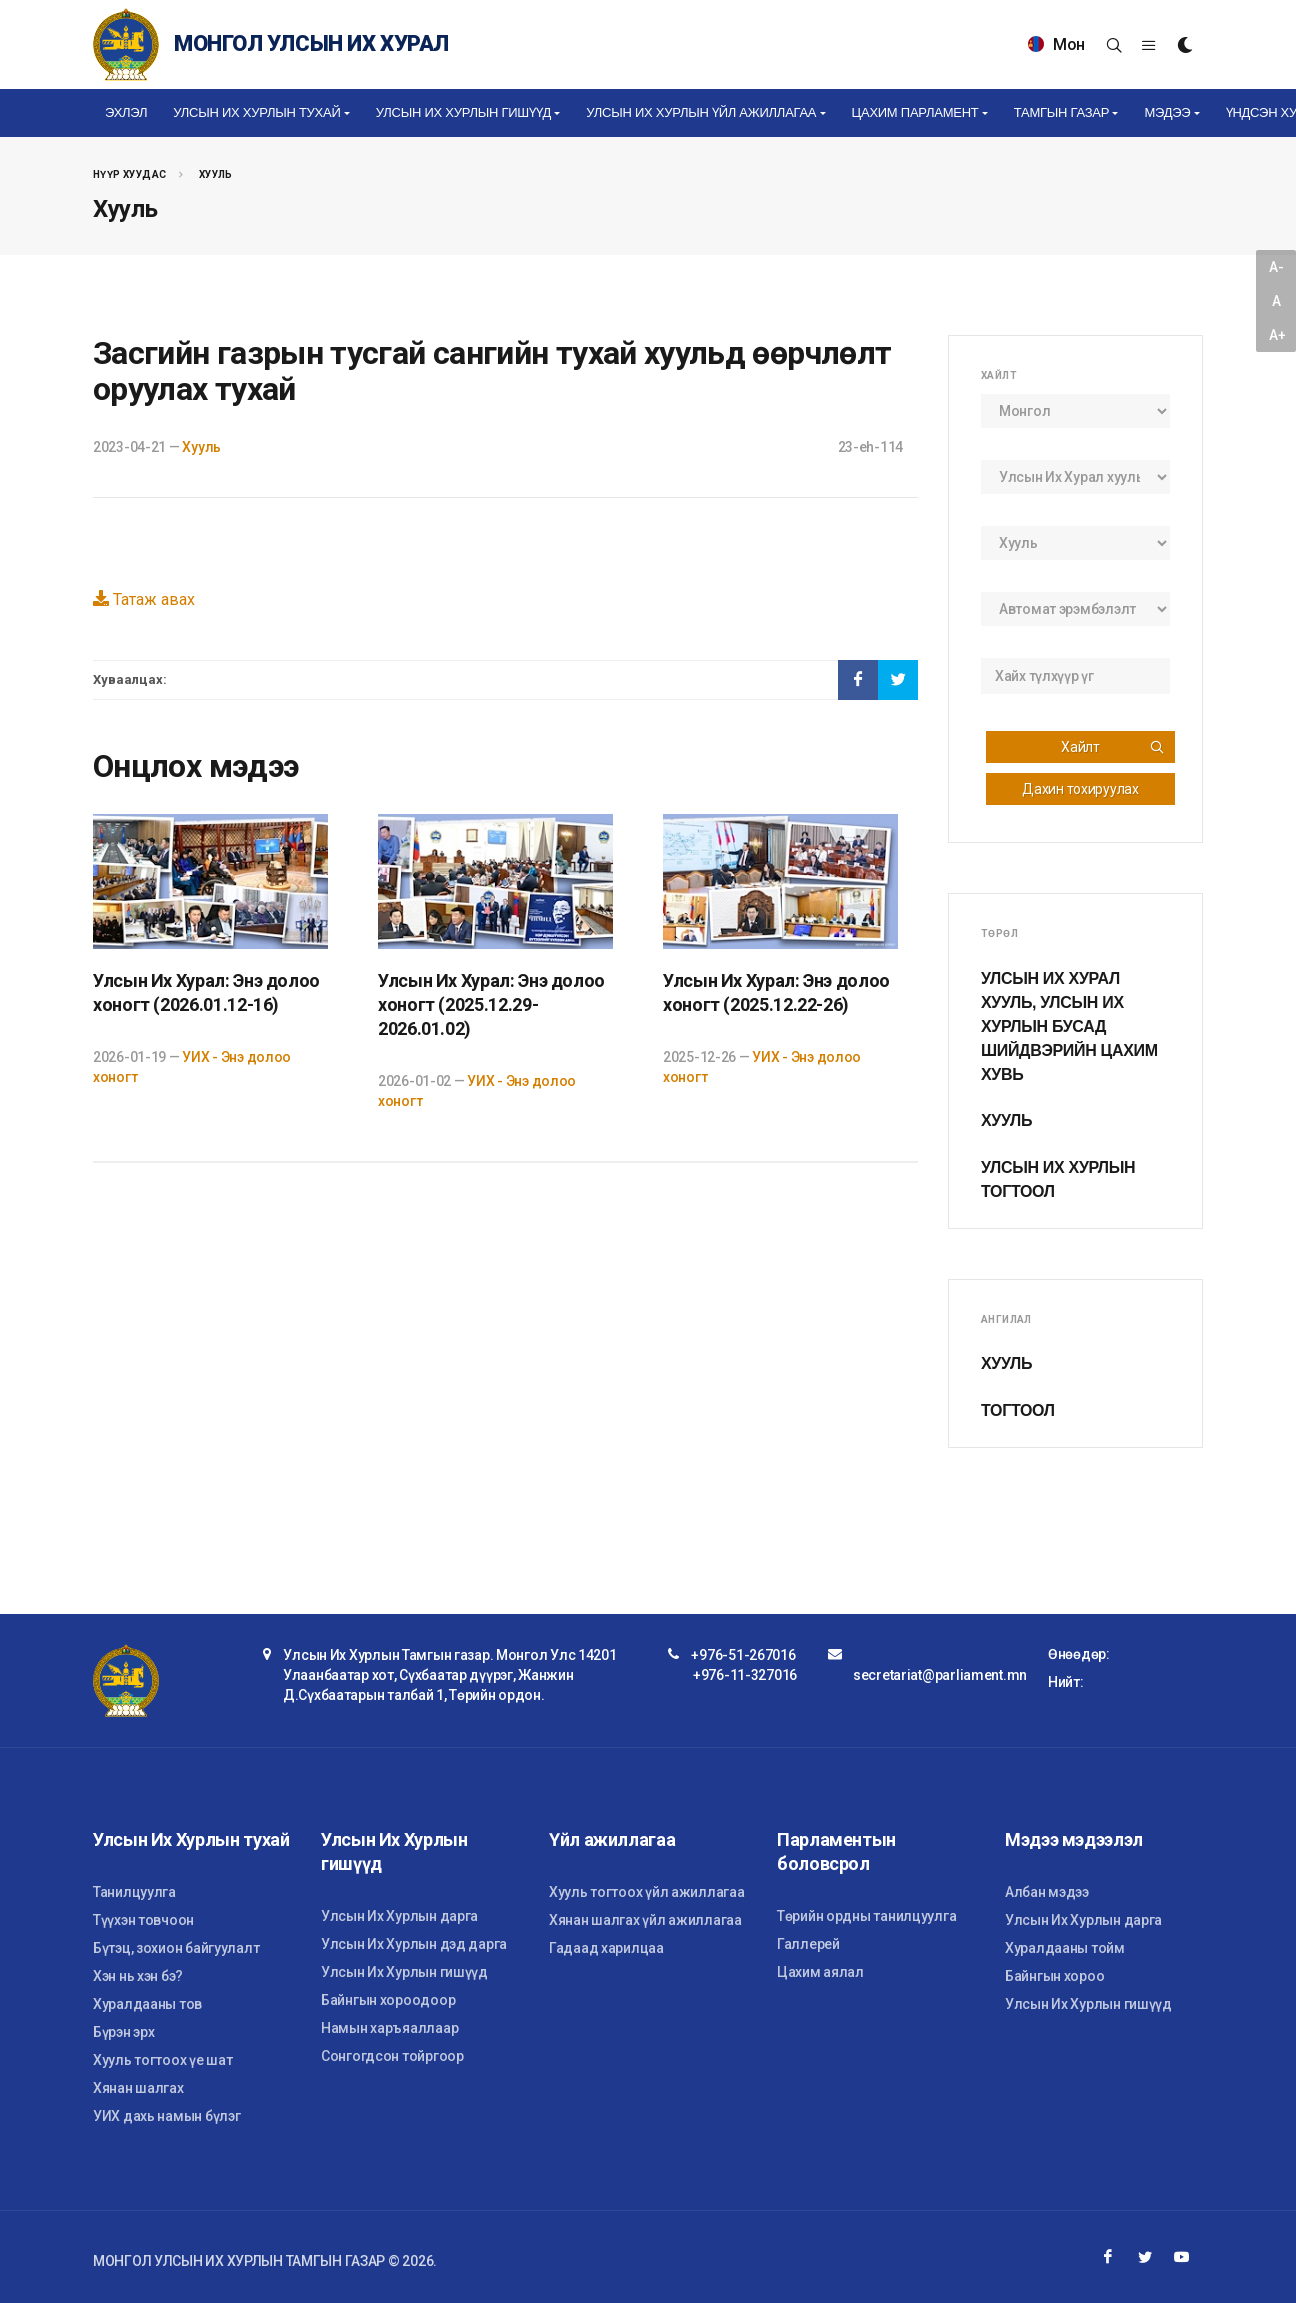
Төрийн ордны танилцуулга (866, 1916)
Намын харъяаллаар (389, 2028)
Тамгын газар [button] (1061, 112)
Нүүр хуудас (129, 174)
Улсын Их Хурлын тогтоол (1058, 1179)
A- (1276, 267)
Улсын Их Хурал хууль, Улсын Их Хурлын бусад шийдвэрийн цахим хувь (1069, 1026)
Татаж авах (144, 599)
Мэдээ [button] (1167, 112)
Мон (1056, 44)
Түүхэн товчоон (143, 1920)
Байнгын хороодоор (388, 2000)
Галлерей (808, 1944)
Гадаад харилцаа (606, 1948)
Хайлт (1113, 747)
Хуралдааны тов (147, 2004)
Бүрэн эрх (123, 2032)
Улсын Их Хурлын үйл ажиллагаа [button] (701, 112)
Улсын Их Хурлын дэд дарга (414, 1944)
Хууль (216, 174)
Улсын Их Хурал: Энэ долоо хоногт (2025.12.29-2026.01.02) (491, 1004)
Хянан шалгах (138, 2088)
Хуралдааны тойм (1065, 1948)
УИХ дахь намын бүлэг (166, 2116)
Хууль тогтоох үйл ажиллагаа (646, 1892)
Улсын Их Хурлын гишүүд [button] (463, 112)
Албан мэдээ (1047, 1892)
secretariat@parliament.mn (940, 1675)
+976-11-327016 (745, 1675)
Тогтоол (1018, 1410)
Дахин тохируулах (1080, 789)
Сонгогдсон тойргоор (392, 2056)
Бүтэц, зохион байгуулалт (176, 1948)
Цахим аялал (820, 1972)
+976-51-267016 (743, 1655)
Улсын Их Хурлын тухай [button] (256, 112)
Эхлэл (126, 112)
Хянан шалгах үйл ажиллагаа (645, 1920)
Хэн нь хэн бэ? (138, 1976)
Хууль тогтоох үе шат (162, 2060)
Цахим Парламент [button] (915, 112)
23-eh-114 (870, 447)
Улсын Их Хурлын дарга (399, 1916)
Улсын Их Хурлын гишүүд (404, 1972)
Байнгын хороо (1054, 1976)
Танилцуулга (134, 1892)
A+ (1277, 335)
